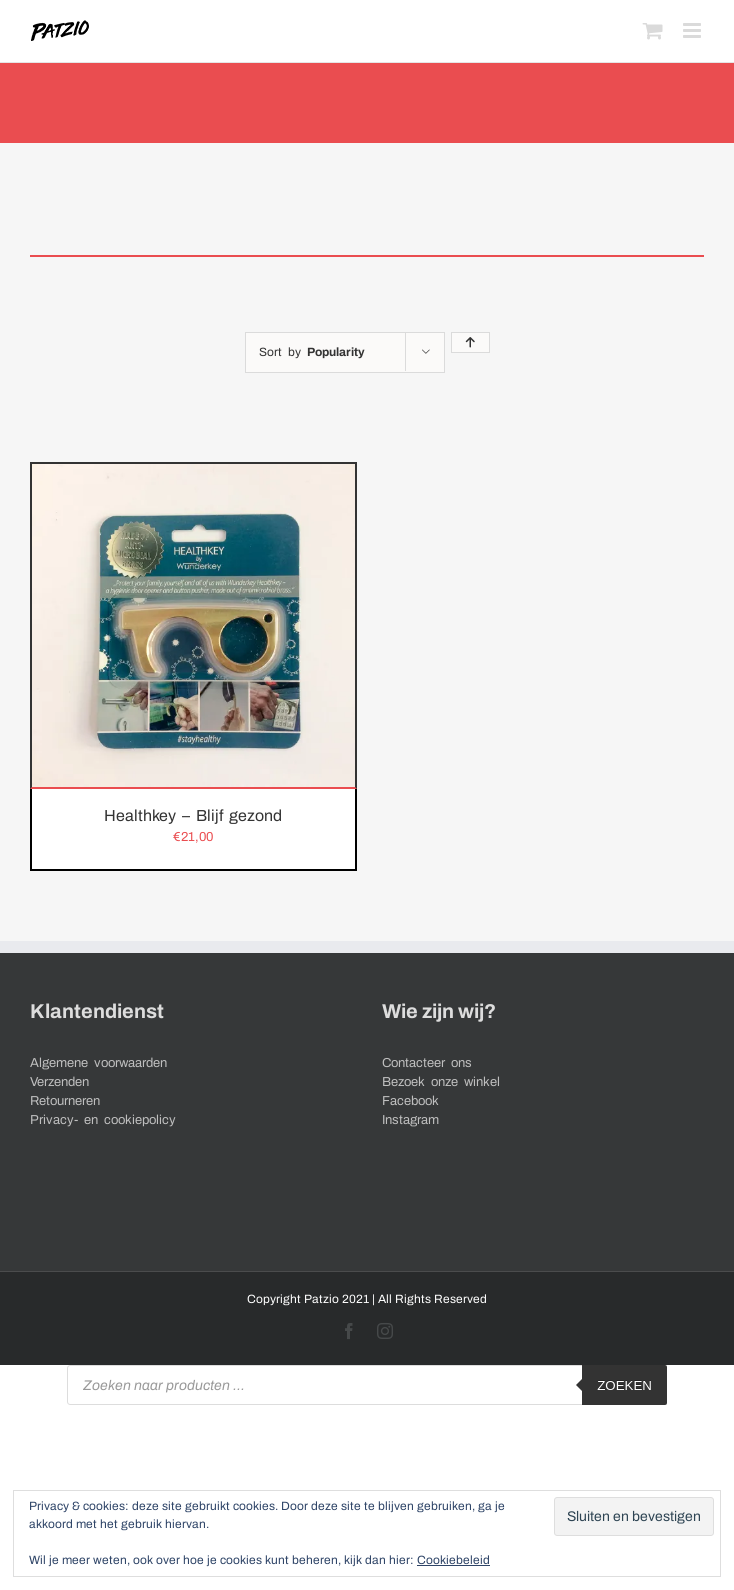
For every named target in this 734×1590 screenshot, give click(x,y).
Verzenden (59, 1082)
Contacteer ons (427, 1063)
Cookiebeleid (453, 1560)
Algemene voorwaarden (98, 1063)
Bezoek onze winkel (441, 1082)
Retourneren (65, 1101)
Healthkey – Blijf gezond (193, 815)
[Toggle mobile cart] (653, 30)
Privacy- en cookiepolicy (103, 1120)
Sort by (312, 352)
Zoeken (624, 1385)
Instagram (410, 1120)
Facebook (410, 1101)
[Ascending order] (470, 342)
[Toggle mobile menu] (693, 30)
